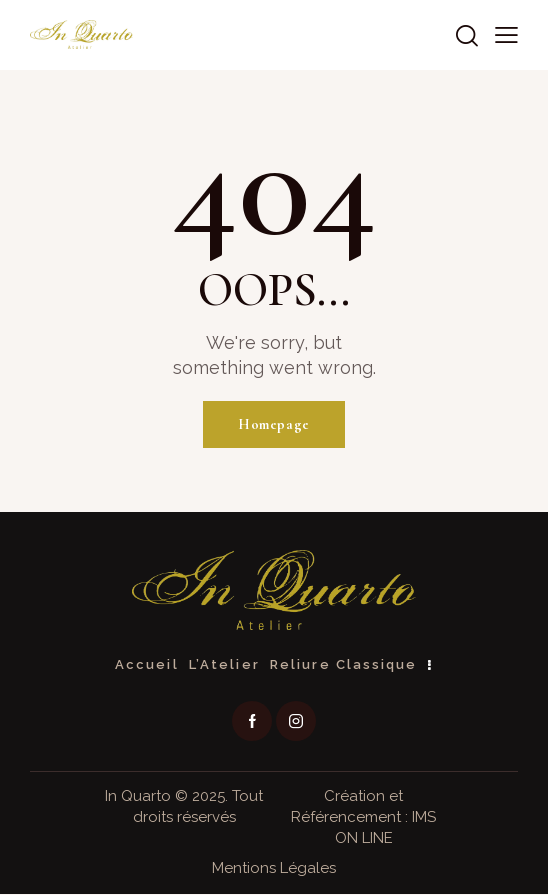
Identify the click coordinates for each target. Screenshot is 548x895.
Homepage (274, 425)
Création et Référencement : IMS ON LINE (363, 818)
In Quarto (138, 797)
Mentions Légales (274, 869)
